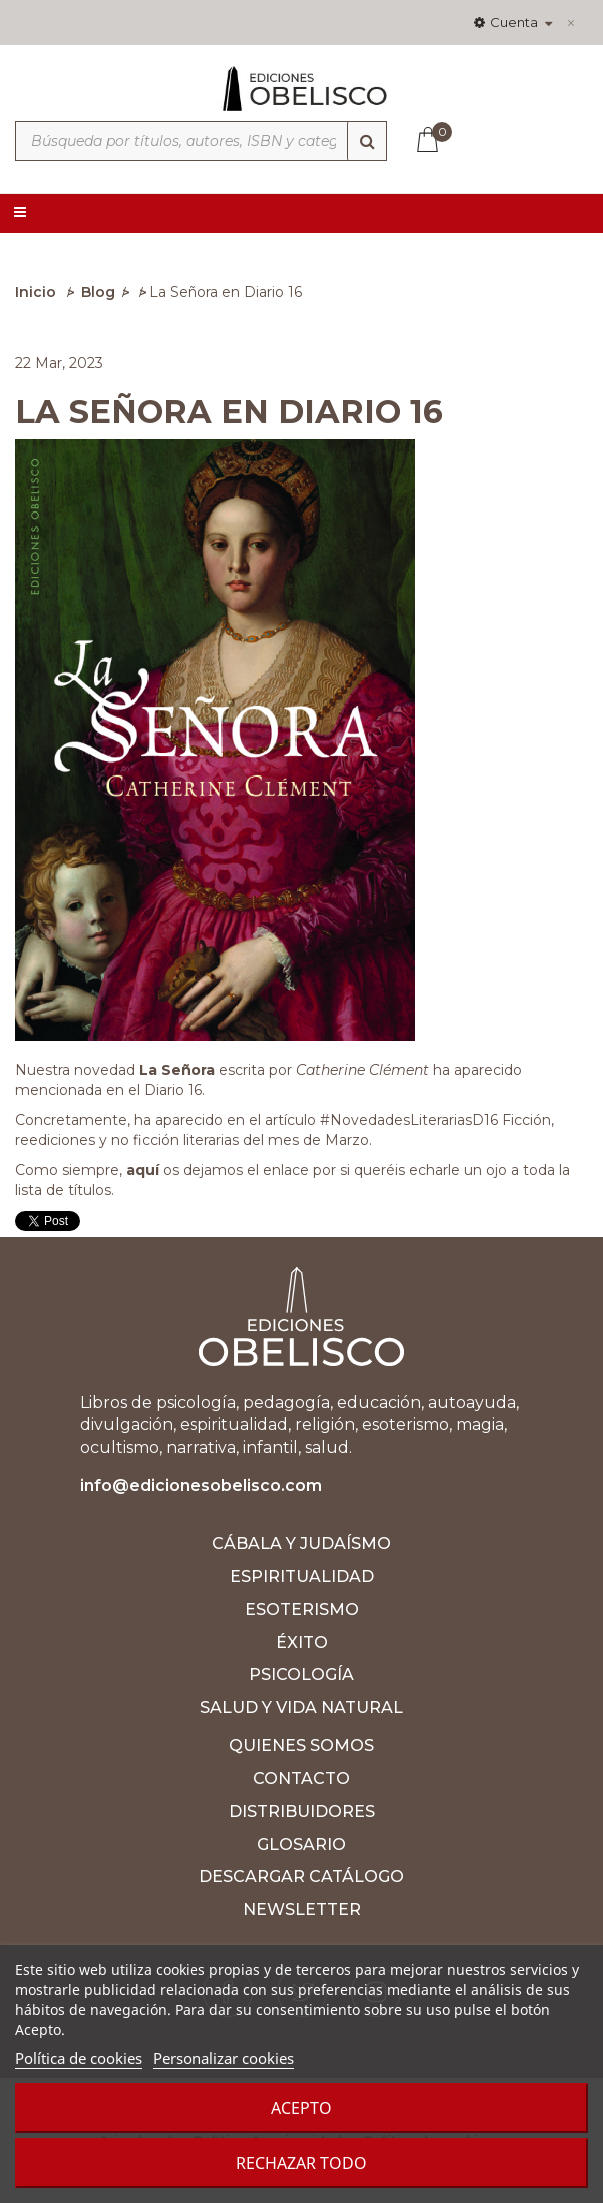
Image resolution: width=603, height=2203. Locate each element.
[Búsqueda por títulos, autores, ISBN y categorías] (201, 141)
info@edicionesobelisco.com (201, 1485)
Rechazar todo (301, 2163)
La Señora (177, 1070)
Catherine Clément (364, 1070)
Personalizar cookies (223, 2058)
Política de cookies (78, 2058)
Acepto (301, 2108)
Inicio (35, 292)
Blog (98, 292)
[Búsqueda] (367, 141)
